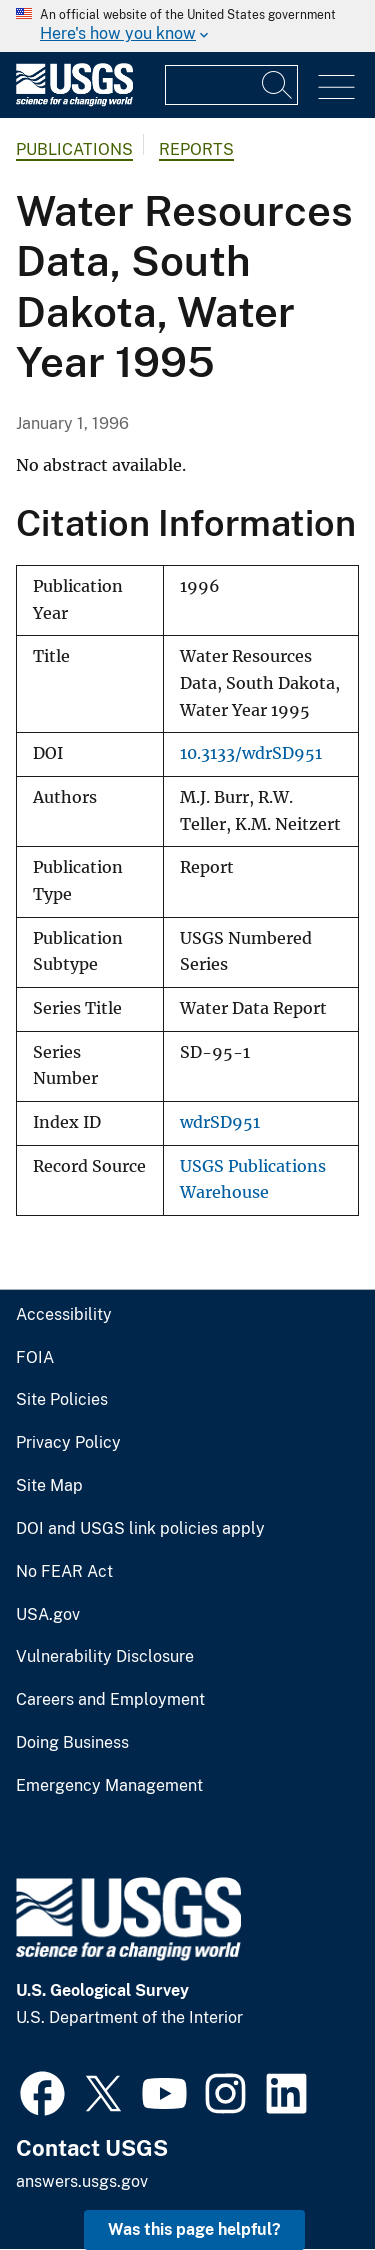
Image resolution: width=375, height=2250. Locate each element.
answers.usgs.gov (82, 2181)
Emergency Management (109, 1786)
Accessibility (64, 1315)
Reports (196, 149)
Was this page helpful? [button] (194, 2229)
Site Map (49, 1486)
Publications (74, 149)
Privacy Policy (68, 1443)
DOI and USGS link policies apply (140, 1529)
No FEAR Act (64, 1572)
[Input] (231, 85)
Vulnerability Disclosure (105, 1657)
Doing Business (72, 1743)
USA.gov (48, 1615)
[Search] (278, 85)
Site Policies (62, 1400)
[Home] (74, 101)
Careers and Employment (110, 1700)
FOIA (35, 1358)
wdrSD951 (220, 1122)
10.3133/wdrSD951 (251, 753)
